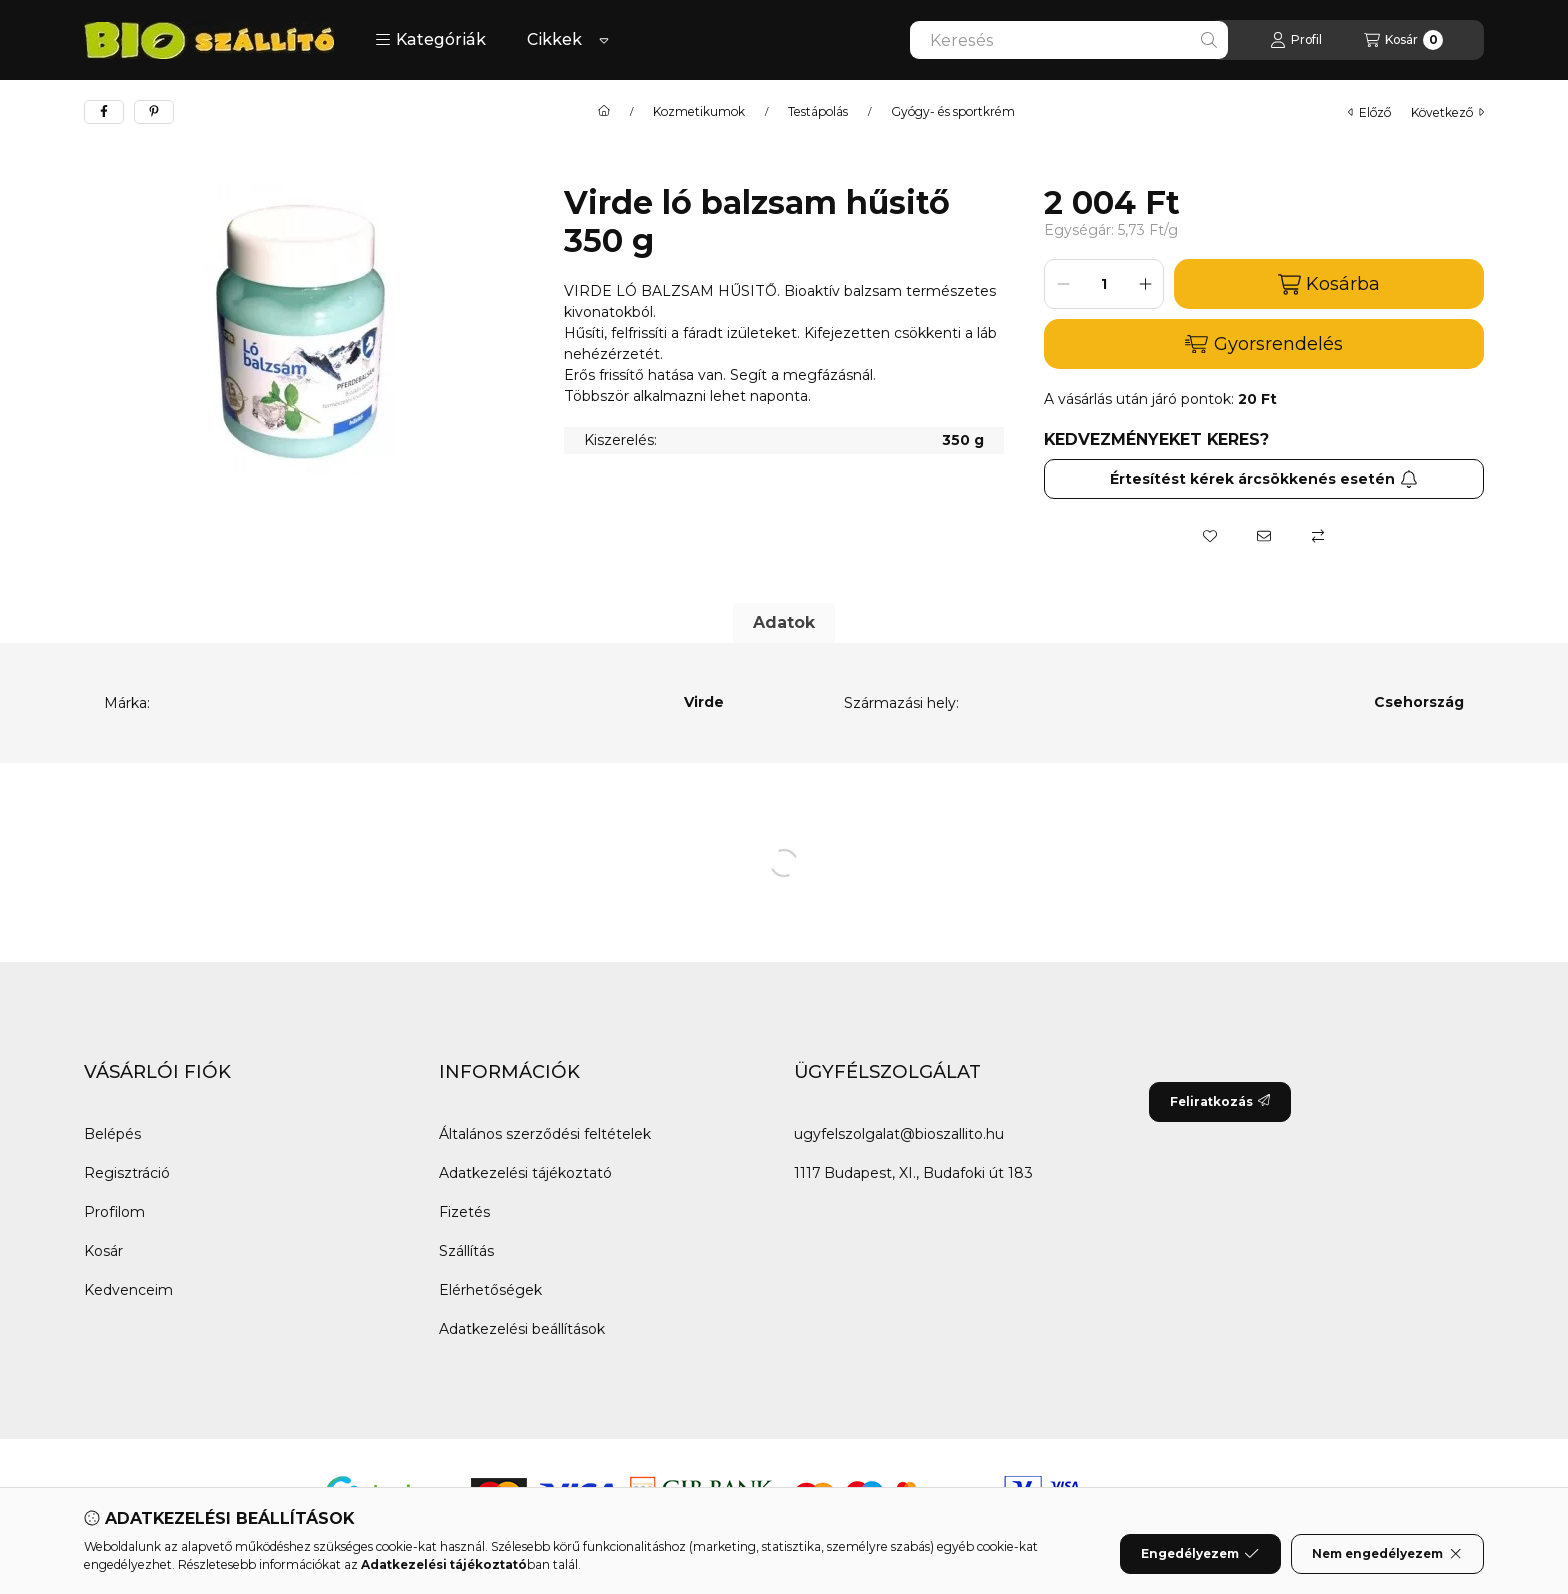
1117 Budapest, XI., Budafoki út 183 (913, 1173)
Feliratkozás (1220, 1101)
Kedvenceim (128, 1290)
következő (1447, 112)
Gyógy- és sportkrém (953, 112)
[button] (430, 40)
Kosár (103, 1251)
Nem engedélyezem (1387, 1554)
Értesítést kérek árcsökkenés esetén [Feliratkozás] (1264, 479)
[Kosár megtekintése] (1403, 40)
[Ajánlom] (1264, 536)
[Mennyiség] (1104, 284)
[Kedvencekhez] (1210, 536)
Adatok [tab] (784, 622)
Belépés (112, 1134)
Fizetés (464, 1212)
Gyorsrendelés (1263, 344)
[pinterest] (154, 112)
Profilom (114, 1212)
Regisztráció (127, 1173)
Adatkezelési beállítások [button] (522, 1329)
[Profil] (1296, 40)
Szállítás (466, 1251)
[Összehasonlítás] (1318, 536)
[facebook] (104, 112)
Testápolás (818, 112)
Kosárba (1329, 284)
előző (1369, 112)
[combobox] (1069, 40)
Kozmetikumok (699, 112)
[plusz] (1145, 284)
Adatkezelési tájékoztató (525, 1173)
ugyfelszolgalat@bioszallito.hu (899, 1134)
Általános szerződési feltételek (545, 1134)
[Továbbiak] (604, 40)
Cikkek (554, 39)
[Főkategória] (604, 112)
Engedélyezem (1200, 1554)
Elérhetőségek (490, 1290)
